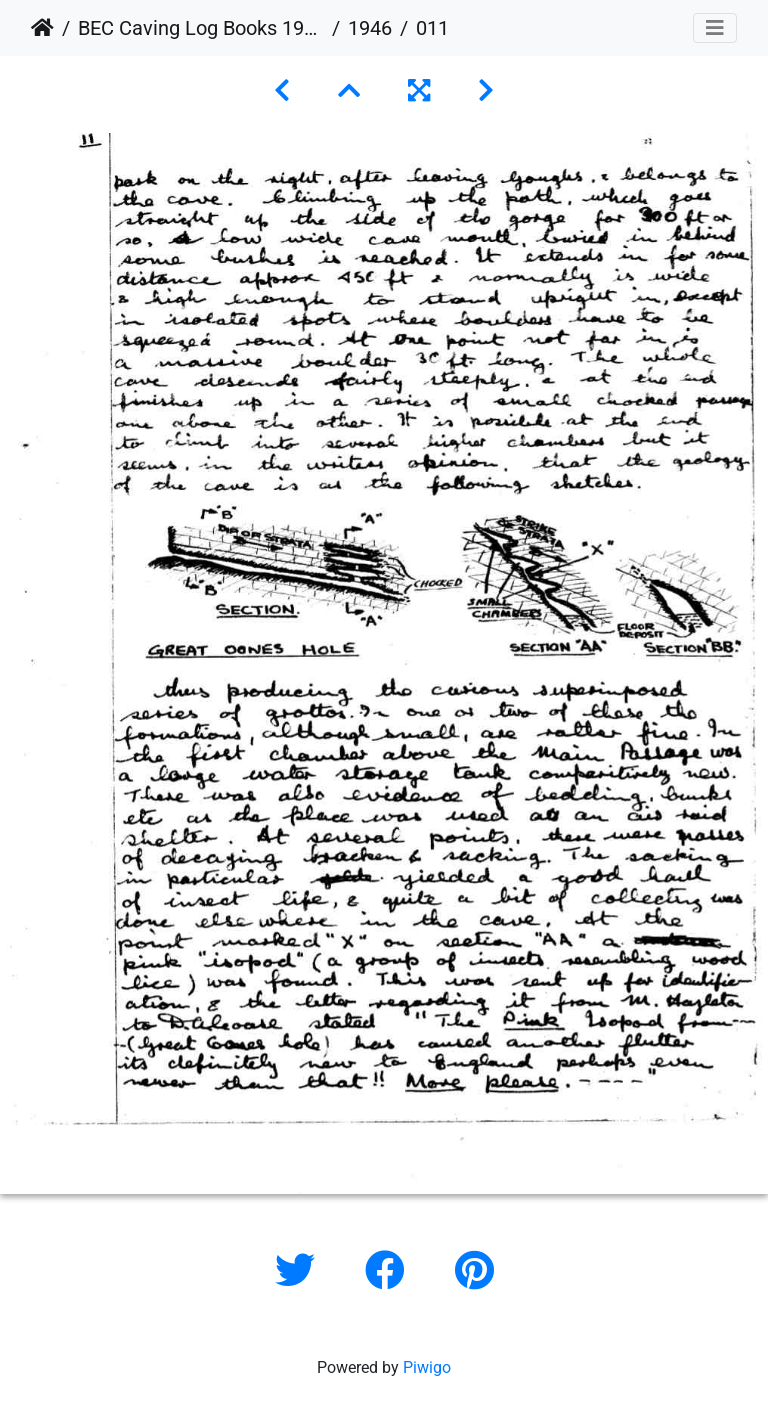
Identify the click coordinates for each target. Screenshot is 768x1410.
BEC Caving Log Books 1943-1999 (201, 28)
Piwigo (427, 1367)
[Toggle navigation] (715, 28)
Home (42, 28)
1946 (370, 28)
